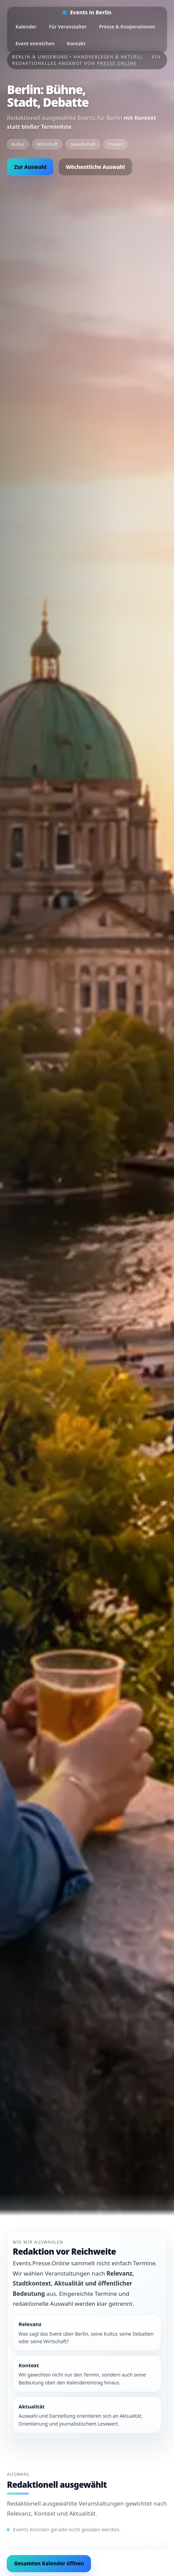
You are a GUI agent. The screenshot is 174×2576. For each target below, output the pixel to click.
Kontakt (76, 43)
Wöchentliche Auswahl (95, 166)
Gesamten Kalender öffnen (49, 2563)
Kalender (25, 26)
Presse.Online (117, 63)
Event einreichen (34, 43)
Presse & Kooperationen (127, 26)
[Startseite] (87, 12)
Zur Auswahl (30, 166)
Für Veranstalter (68, 26)
